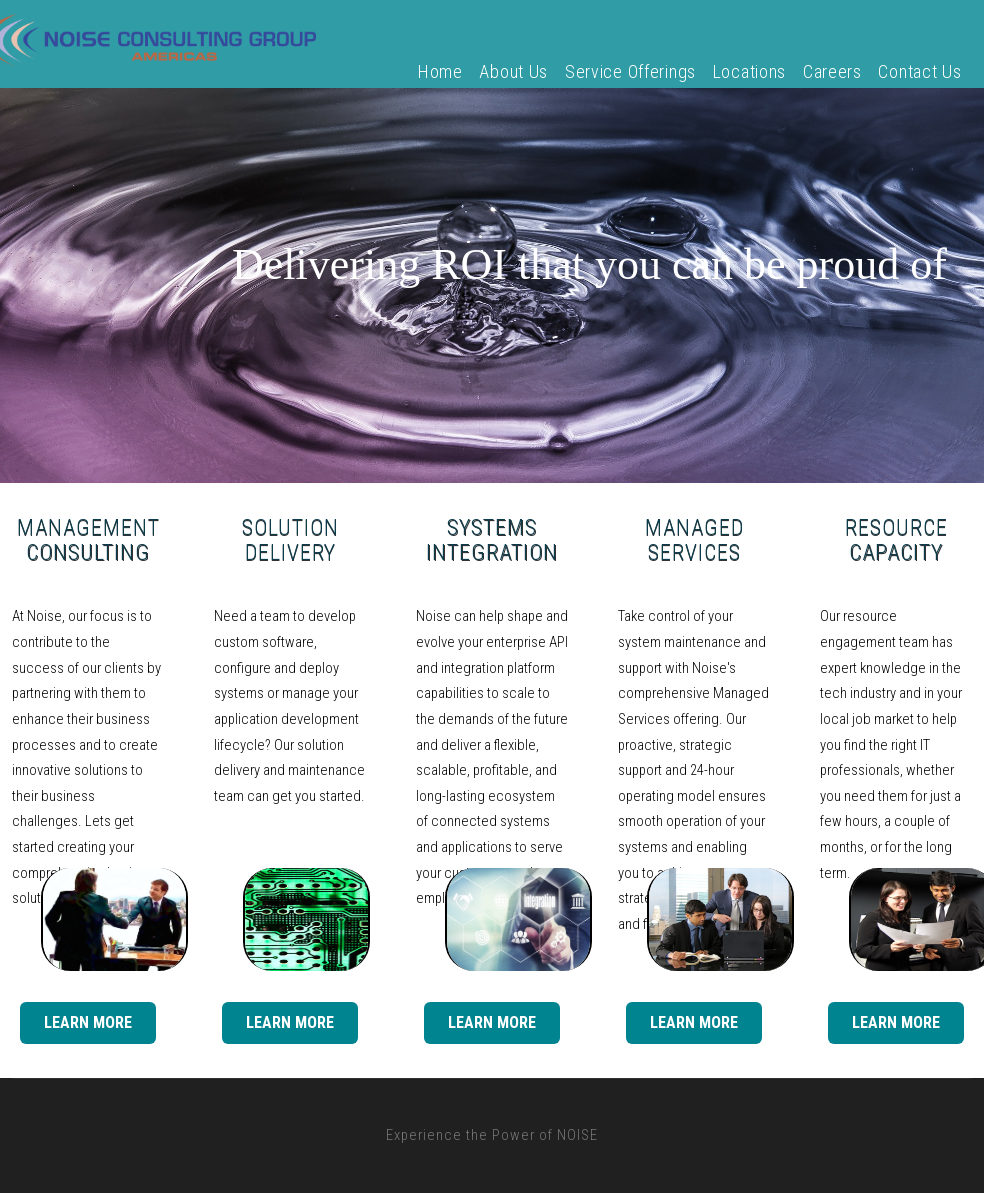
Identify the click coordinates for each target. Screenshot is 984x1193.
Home (440, 71)
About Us (513, 71)
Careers (832, 71)
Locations (750, 71)
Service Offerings (630, 71)
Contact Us (919, 71)
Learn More (88, 1022)
